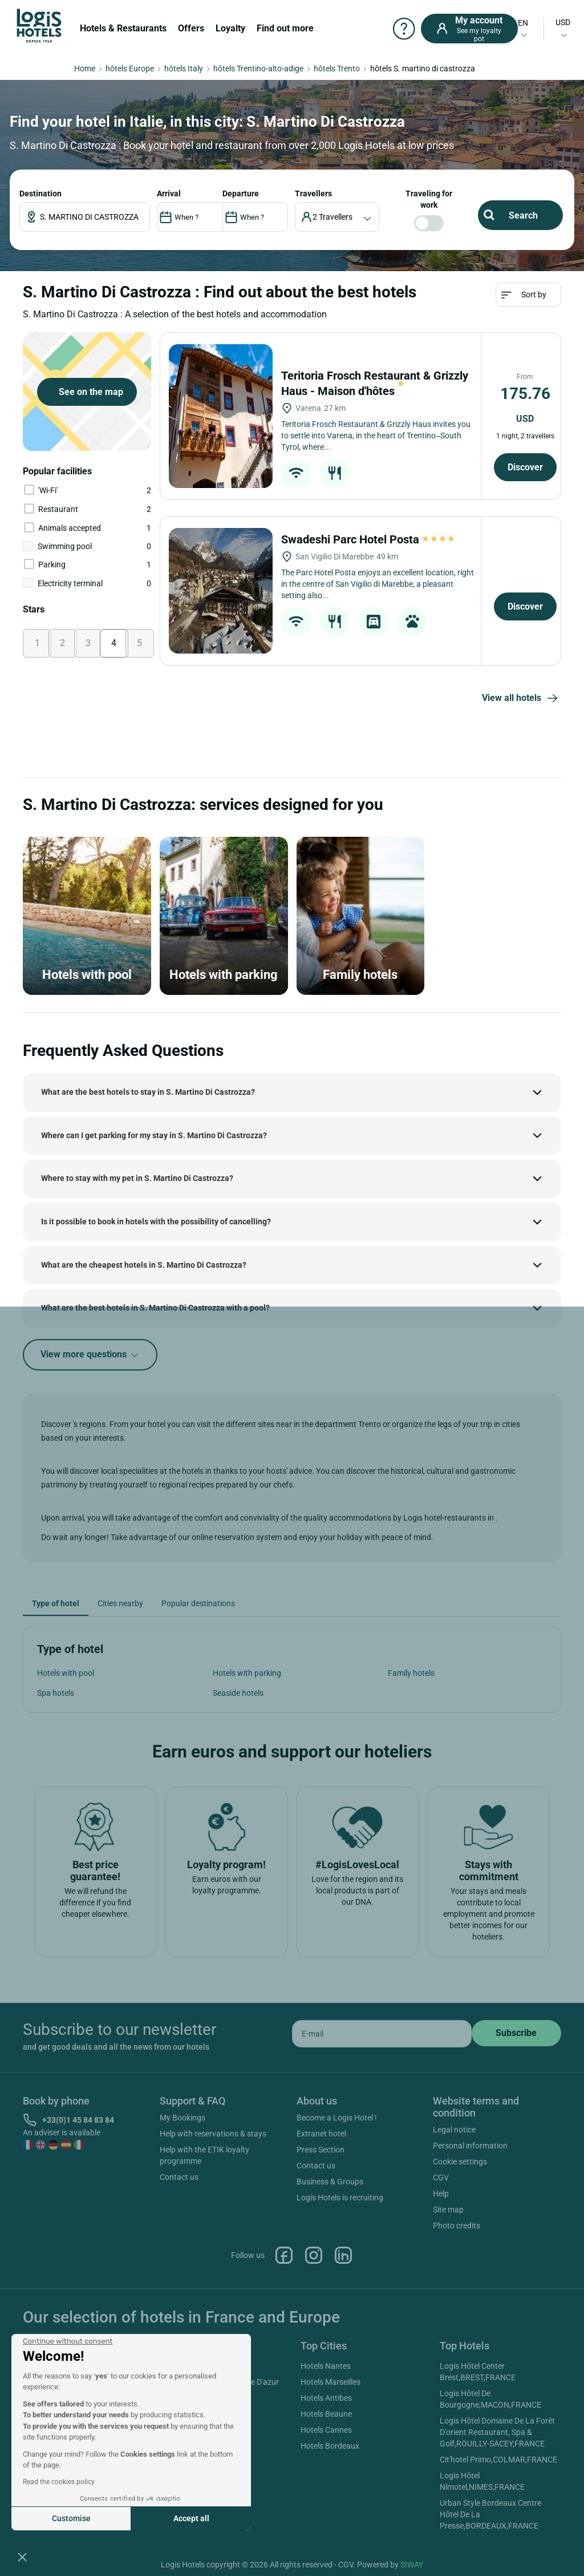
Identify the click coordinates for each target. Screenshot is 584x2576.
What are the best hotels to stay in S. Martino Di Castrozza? (148, 1091)
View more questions (90, 1355)
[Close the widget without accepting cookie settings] (67, 2341)
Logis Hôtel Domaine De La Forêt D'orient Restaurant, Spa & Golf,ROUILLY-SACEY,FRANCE (497, 2432)
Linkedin (343, 2255)
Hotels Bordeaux (330, 2445)
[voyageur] (337, 217)
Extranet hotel (321, 2133)
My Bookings (182, 2117)
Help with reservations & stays (213, 2133)
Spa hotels (55, 1693)
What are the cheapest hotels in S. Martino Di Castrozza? (143, 1264)
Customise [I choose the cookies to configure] (71, 2518)
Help (441, 2193)
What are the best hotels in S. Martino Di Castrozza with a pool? (155, 1307)
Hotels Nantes (326, 2366)
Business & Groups (330, 2181)
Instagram (313, 2255)
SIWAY (411, 2564)
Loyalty (230, 28)
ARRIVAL (169, 193)
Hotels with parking (247, 1673)
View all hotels (521, 698)
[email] (382, 2033)
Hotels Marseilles (330, 2381)
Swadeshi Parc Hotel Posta (368, 539)
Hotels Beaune (326, 2413)
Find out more (285, 28)
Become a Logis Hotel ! (337, 2117)
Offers (191, 28)
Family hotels (411, 1673)
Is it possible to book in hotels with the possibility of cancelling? (156, 1221)
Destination (40, 193)
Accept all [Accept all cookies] (191, 2518)
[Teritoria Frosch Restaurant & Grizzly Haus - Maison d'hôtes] (221, 416)
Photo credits (456, 2225)
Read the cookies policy (59, 2482)
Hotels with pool (65, 1673)
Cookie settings (460, 2161)
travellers (313, 193)
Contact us (179, 2177)
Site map (448, 2209)
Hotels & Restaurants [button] (123, 28)
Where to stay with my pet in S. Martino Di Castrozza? (137, 1178)
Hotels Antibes (326, 2397)
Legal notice (454, 2129)
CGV (441, 2177)
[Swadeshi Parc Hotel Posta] (221, 591)
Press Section (320, 2149)
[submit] (516, 2033)
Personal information (470, 2145)
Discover (525, 467)
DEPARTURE (240, 193)
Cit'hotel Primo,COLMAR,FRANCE (498, 2459)
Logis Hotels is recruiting (340, 2197)
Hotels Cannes (326, 2429)
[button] (22, 2556)
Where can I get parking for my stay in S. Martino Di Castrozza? (154, 1135)
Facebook (284, 2255)
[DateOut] (255, 217)
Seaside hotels (238, 1693)
